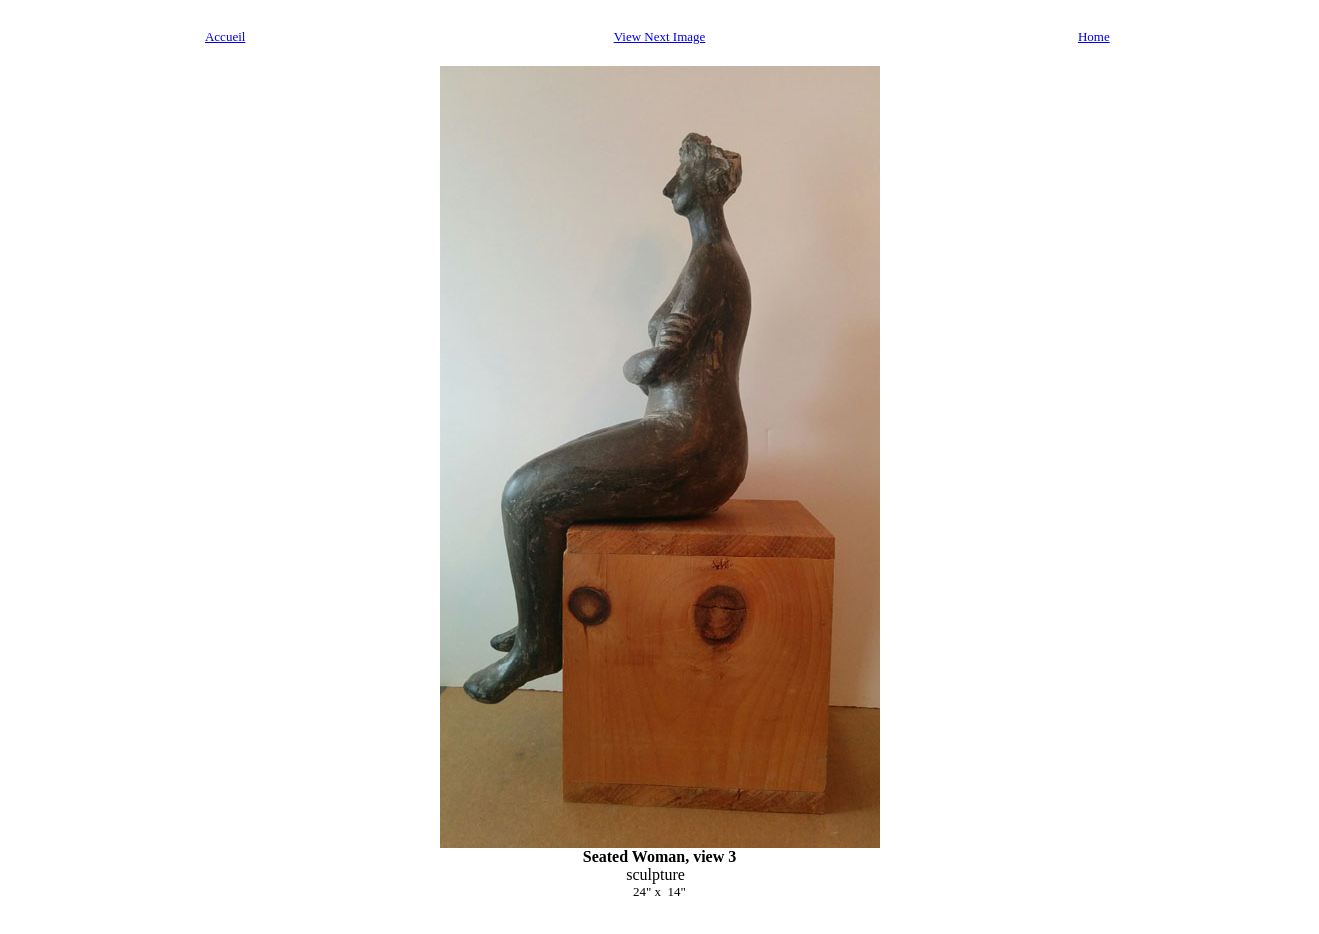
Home (1094, 36)
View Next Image (660, 36)
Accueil (225, 36)
